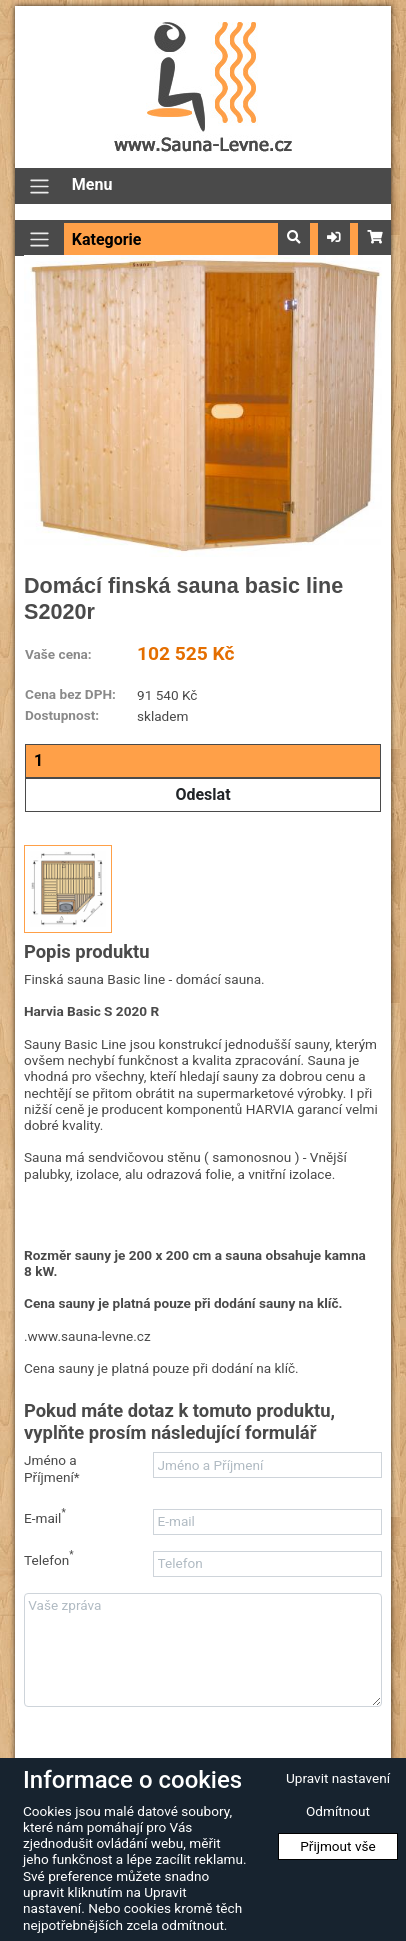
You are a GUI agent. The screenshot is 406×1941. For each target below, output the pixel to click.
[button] (294, 238)
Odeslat (202, 794)
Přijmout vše (338, 1846)
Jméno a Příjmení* (52, 1468)
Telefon (49, 1559)
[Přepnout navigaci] (39, 186)
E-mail (45, 1517)
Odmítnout (338, 1811)
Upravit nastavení (338, 1778)
